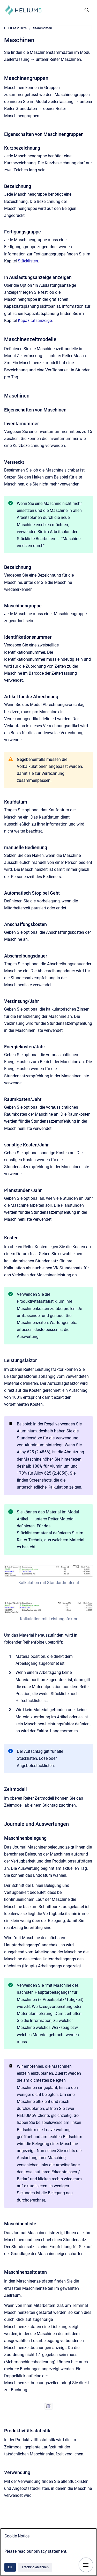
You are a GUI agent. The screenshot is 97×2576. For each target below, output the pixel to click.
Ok (10, 2567)
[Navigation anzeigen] (86, 2565)
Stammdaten (42, 28)
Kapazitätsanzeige (35, 320)
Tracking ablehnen (35, 2567)
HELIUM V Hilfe (15, 28)
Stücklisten (28, 261)
